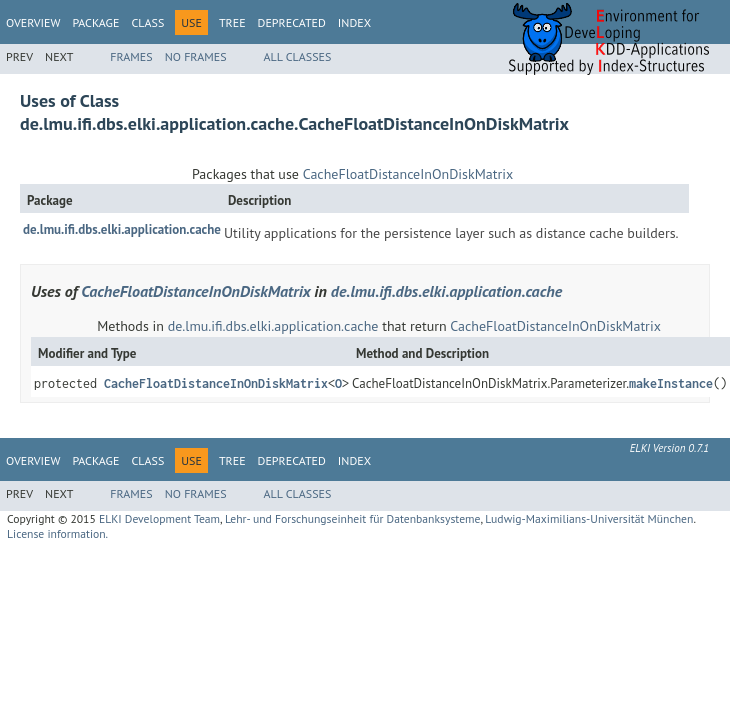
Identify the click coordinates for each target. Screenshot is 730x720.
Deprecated (292, 22)
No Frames (196, 56)
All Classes (298, 56)
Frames (131, 56)
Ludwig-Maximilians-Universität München (589, 518)
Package (95, 22)
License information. (57, 533)
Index (354, 22)
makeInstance (671, 383)
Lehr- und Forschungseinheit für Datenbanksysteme (353, 518)
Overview (33, 22)
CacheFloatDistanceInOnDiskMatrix (408, 174)
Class (147, 22)
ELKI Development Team (159, 518)
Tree (232, 22)
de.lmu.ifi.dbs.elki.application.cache (122, 229)
